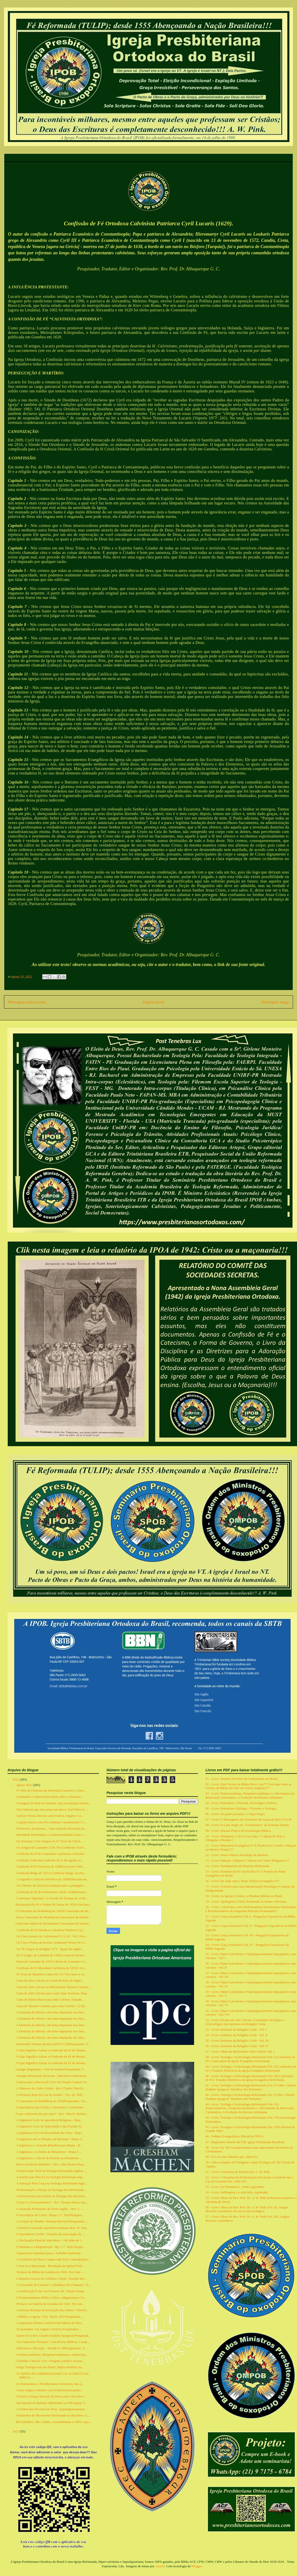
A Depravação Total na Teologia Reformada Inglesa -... (51, 2171)
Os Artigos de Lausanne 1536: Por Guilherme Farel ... (51, 1847)
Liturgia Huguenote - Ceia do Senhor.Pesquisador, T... (51, 2069)
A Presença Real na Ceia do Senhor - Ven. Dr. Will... (50, 2095)
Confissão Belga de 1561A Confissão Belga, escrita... (51, 1873)
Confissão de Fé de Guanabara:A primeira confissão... (51, 1854)
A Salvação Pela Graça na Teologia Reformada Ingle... (51, 2183)
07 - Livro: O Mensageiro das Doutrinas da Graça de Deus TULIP (249, 1819)
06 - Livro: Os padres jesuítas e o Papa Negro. (236, 1814)
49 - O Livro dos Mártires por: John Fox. (232, 2157)
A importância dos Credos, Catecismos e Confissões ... (51, 2107)
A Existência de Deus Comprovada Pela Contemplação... (53, 2259)
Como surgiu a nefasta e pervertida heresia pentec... (50, 2390)
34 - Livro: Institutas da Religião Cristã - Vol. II (237, 2035)
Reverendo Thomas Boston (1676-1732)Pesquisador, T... (53, 2044)
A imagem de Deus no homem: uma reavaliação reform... (53, 1803)
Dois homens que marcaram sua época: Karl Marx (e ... (52, 1809)
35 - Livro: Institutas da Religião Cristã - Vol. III (237, 2040)
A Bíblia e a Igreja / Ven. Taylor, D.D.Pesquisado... (49, 2316)
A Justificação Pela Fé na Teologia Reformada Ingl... (50, 2177)
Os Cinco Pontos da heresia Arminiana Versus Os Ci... (51, 1942)
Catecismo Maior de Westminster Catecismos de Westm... (53, 1923)
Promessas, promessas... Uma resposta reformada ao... (51, 1828)
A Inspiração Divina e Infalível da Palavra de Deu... (49, 2323)
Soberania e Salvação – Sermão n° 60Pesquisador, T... (51, 2348)
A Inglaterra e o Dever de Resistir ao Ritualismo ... (49, 2158)
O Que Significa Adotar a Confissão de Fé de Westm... (51, 2050)
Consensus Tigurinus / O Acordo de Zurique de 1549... (51, 1898)
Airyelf (159, 2566)
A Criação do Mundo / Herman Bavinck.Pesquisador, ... (52, 2221)
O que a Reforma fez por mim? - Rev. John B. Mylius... (52, 2114)
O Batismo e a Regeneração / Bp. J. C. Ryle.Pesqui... (50, 2247)
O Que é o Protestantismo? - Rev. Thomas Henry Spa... (52, 2202)
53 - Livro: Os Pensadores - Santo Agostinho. (235, 2187)
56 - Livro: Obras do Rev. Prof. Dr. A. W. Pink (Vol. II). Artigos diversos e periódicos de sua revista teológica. (247, 2209)
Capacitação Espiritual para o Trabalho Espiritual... (49, 2253)
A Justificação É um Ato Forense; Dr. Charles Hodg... (51, 2291)
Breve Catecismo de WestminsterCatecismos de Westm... (53, 1917)
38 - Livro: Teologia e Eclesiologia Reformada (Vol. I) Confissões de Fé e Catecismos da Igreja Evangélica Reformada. (250, 2059)
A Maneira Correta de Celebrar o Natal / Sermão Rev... (51, 2278)
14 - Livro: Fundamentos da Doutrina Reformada (238, 1866)
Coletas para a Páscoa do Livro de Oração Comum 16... (52, 2082)
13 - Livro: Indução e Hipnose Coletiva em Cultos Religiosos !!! (247, 1860)
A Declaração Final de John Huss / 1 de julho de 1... (50, 2240)
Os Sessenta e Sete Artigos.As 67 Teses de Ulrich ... (50, 1841)
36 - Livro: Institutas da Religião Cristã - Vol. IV (237, 2046)
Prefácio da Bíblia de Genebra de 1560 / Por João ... (50, 2272)
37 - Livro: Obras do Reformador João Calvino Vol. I (240, 2051)
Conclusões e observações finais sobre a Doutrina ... (50, 1797)
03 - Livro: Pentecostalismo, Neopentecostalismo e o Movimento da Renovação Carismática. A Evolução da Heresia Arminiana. (250, 1795)
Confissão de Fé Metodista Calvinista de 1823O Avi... (51, 1968)
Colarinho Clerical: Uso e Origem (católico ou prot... (50, 2361)
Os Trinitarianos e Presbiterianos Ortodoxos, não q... (50, 2384)
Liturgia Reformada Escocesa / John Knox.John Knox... (52, 2076)
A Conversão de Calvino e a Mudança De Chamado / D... (53, 2285)
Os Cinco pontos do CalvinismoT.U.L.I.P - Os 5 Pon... (51, 1936)
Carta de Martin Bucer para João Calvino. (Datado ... (50, 1999)
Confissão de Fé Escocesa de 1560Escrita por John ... (51, 1866)
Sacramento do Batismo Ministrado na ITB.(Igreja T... (51, 2403)
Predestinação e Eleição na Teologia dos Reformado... (51, 2190)
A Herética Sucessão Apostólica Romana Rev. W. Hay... (52, 2228)
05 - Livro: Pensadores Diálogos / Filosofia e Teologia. (241, 1808)
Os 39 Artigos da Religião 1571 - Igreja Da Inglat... (49, 1949)
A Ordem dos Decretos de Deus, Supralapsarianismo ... (52, 2409)
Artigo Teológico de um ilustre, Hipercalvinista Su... (50, 2367)
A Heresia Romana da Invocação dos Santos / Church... (52, 2310)
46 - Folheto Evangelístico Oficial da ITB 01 (235, 2136)
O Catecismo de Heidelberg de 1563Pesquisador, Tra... (52, 2101)
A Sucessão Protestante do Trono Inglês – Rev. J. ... (49, 2209)
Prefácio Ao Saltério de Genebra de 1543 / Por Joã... (50, 2304)
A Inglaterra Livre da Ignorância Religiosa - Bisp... (49, 2120)
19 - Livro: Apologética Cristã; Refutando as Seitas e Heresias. (246, 1901)
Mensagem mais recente (27, 1002)
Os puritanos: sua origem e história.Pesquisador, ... (49, 2329)
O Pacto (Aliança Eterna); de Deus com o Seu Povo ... (51, 2396)
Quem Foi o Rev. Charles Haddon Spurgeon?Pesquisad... (53, 2335)
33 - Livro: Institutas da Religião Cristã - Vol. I (236, 2029)
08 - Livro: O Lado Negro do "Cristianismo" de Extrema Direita (247, 1825)
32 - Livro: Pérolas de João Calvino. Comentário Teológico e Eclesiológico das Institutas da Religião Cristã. (245, 2022)
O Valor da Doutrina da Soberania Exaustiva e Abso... (51, 1790)
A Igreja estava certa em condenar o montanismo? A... (51, 1822)
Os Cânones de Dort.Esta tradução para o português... (51, 1885)
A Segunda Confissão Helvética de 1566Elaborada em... (52, 1879)
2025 (16, 2431)
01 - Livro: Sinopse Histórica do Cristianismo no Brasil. (242, 1779)
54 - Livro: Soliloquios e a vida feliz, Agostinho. (237, 2192)
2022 (16, 1779)
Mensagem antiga (275, 1002)
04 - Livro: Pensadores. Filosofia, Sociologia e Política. (242, 1803)
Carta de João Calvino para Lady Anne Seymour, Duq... (52, 1993)
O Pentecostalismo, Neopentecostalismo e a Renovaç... (52, 2354)
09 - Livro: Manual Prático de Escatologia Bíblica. (238, 1831)
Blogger (197, 2566)
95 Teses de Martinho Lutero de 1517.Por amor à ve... (51, 1974)
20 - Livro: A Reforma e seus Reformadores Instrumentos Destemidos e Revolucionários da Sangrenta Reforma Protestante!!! (251, 1909)
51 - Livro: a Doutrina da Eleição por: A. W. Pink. (238, 2172)
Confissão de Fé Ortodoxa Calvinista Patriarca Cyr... (50, 1930)
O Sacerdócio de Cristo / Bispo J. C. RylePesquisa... (50, 2215)
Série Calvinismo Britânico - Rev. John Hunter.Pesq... (51, 2164)
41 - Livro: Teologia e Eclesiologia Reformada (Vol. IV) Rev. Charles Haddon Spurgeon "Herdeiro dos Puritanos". (251, 2087)
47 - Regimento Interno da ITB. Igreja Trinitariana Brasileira (245, 2142)
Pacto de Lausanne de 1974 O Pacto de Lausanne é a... (51, 1961)
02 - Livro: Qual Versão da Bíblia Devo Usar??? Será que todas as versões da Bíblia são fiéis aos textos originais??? (248, 1786)
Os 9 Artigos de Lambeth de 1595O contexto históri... (51, 1955)
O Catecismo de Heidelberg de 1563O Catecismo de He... (53, 1911)
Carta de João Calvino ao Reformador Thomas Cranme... (53, 1987)
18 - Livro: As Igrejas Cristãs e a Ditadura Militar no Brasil (244, 1896)
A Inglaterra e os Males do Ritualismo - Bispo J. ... (49, 2152)
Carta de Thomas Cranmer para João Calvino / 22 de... (51, 2006)
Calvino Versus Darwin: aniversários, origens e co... (50, 1816)
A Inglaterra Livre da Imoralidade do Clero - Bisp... (49, 2133)
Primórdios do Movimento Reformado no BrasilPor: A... (53, 2415)
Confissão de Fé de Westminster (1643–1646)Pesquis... (52, 1892)
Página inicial (153, 1002)
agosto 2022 (24, 1785)
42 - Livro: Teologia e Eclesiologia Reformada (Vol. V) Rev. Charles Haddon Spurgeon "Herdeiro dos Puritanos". (250, 2097)
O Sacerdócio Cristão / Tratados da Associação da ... (50, 2234)
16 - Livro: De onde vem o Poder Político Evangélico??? (242, 1881)
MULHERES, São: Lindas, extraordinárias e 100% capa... (53, 2422)
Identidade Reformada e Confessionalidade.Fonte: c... (51, 1835)
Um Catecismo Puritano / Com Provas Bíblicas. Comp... (53, 2342)
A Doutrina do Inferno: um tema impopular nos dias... (51, 2012)
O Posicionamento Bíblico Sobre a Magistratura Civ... (51, 2297)
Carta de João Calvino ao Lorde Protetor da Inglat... (50, 1980)
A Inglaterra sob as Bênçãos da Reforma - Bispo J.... (50, 2139)
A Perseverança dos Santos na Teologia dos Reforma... (51, 2196)
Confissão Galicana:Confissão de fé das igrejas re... (49, 1860)
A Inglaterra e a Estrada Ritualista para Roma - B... (49, 2145)
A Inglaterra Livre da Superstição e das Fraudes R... (49, 2126)
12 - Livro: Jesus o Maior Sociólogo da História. (237, 1855)
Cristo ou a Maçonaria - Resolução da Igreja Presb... (50, 2266)
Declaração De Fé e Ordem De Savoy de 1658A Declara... (53, 1904)
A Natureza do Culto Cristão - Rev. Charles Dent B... (50, 2088)
